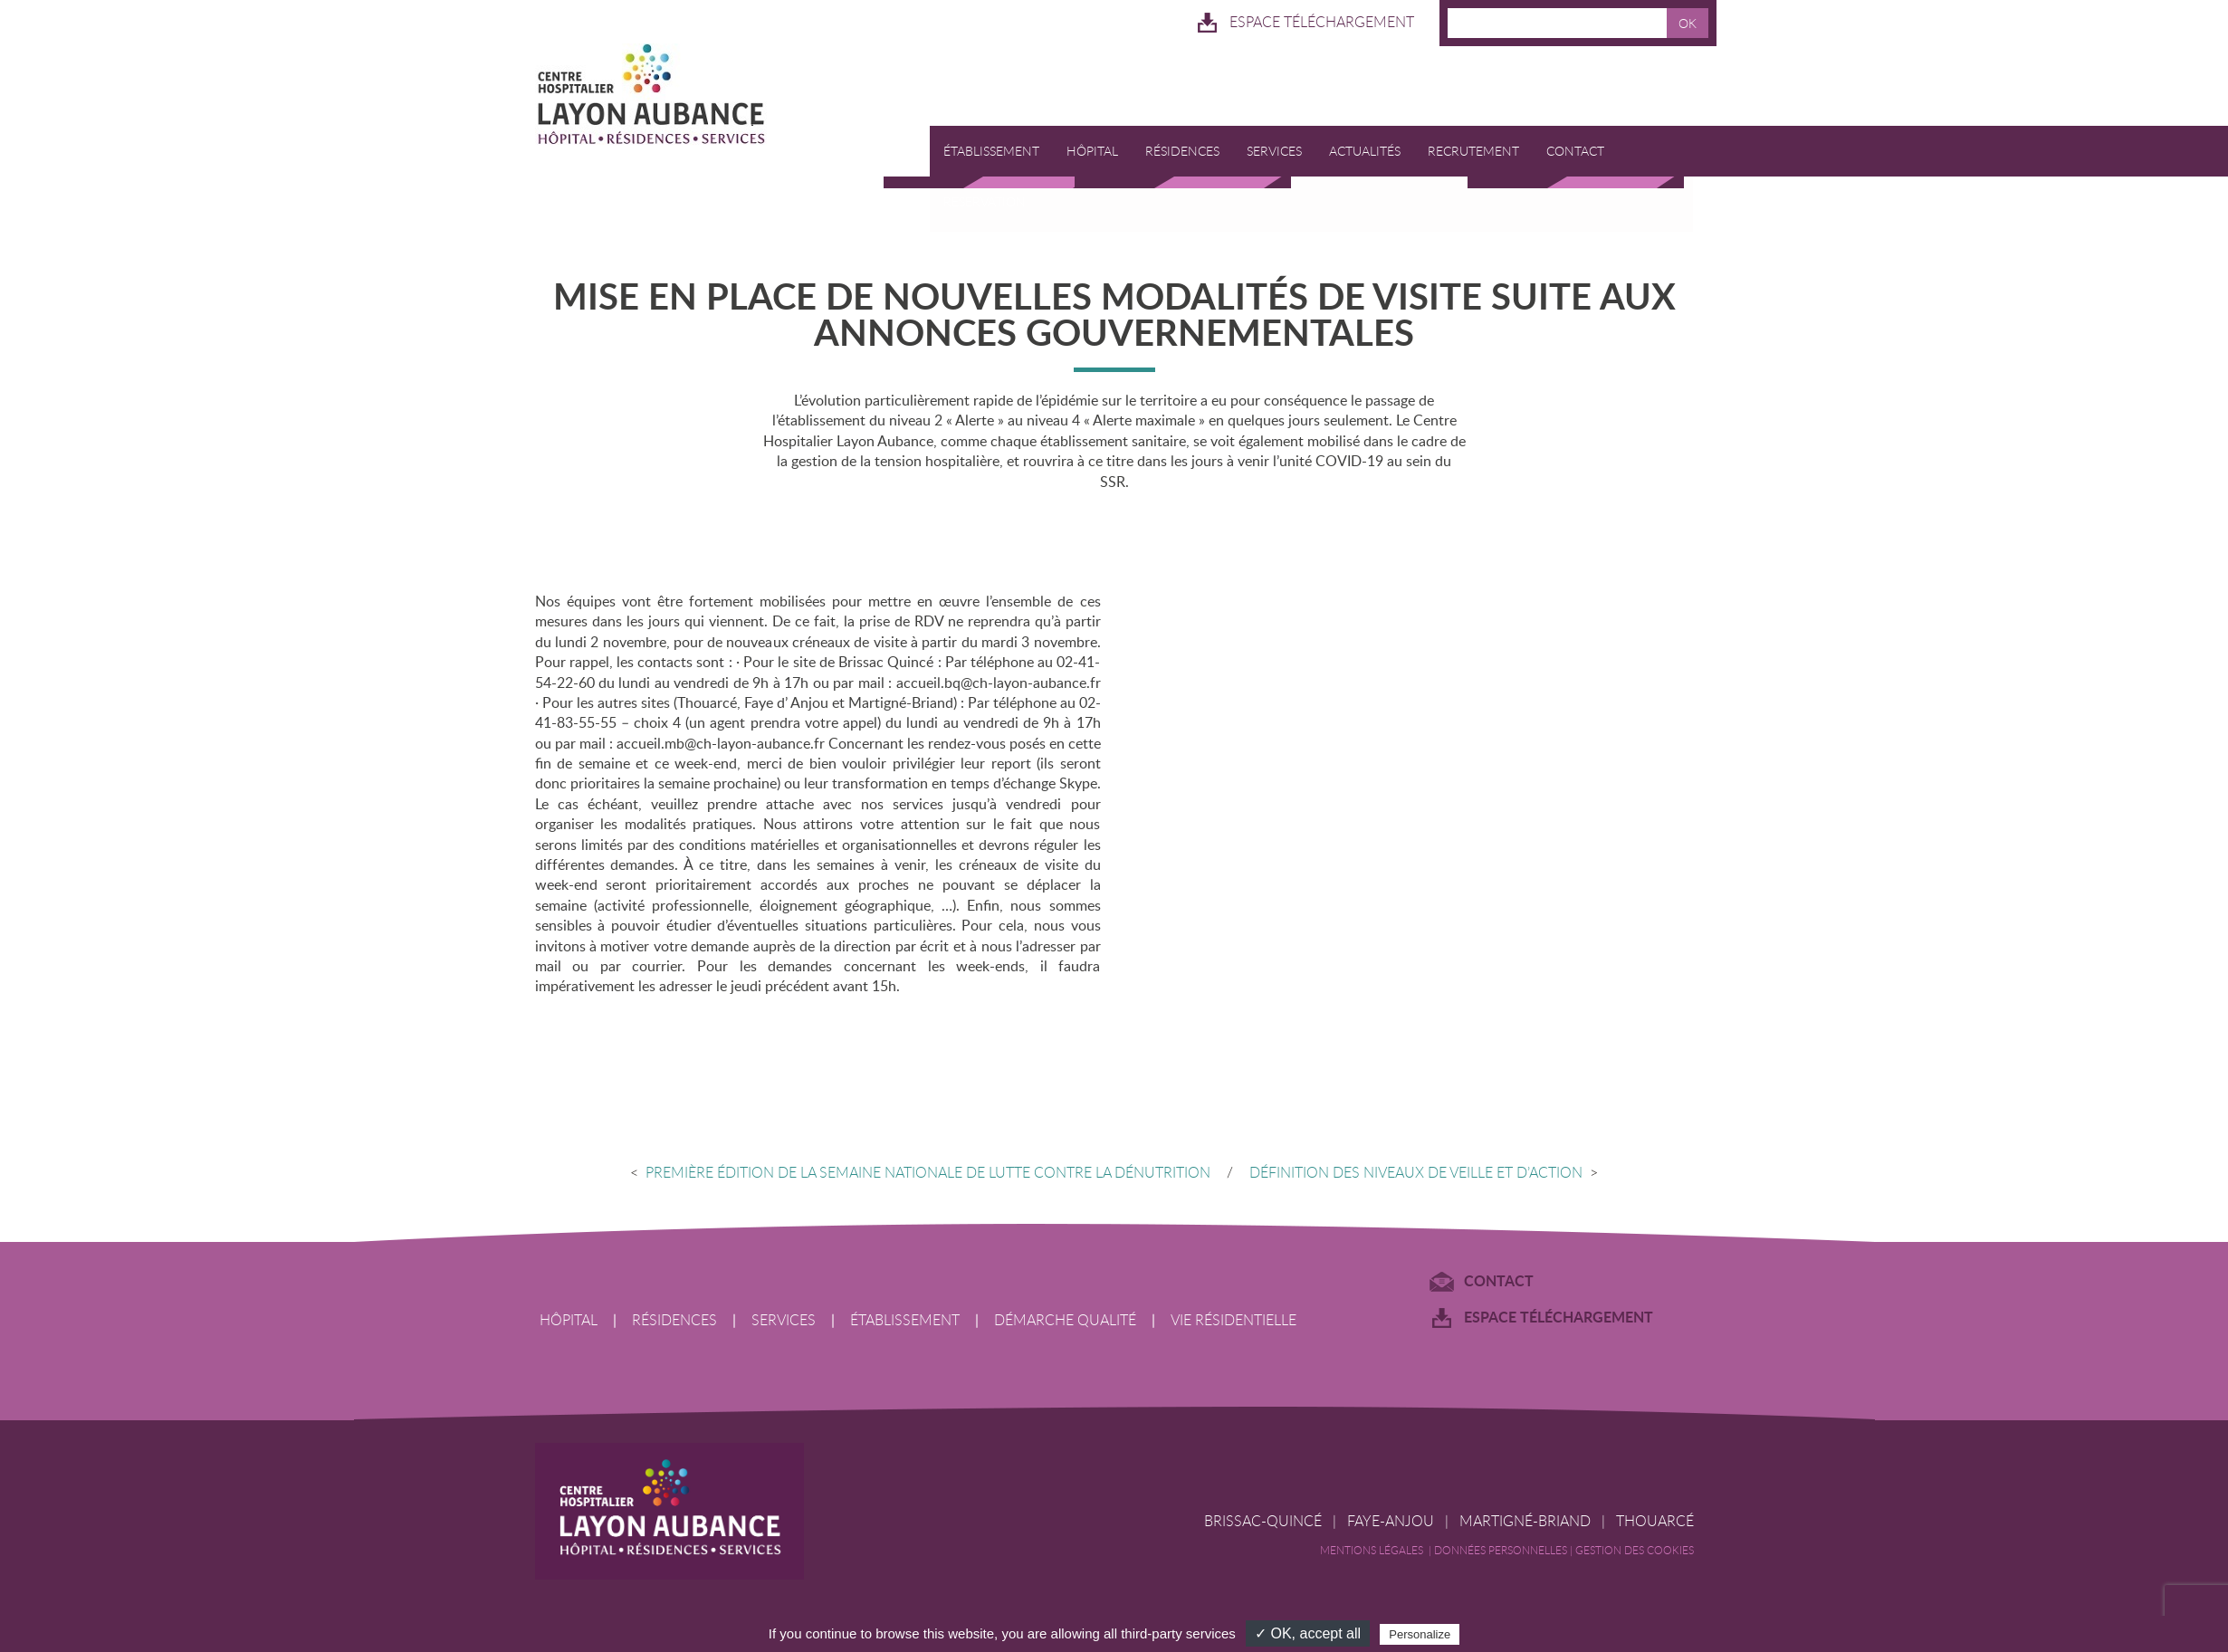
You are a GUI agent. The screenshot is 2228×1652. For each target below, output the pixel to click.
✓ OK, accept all (1308, 1633)
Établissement (991, 151)
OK (1687, 23)
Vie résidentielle (1233, 1321)
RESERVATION (984, 202)
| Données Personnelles (1499, 1551)
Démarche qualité (1065, 1321)
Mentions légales (1374, 1551)
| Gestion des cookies (1632, 1551)
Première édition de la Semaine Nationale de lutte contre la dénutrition (918, 1173)
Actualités (1365, 151)
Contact (1575, 151)
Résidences (1182, 151)
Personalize (1419, 1634)
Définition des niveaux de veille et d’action (1425, 1173)
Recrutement (1473, 151)
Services (1274, 151)
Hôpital (1092, 151)
